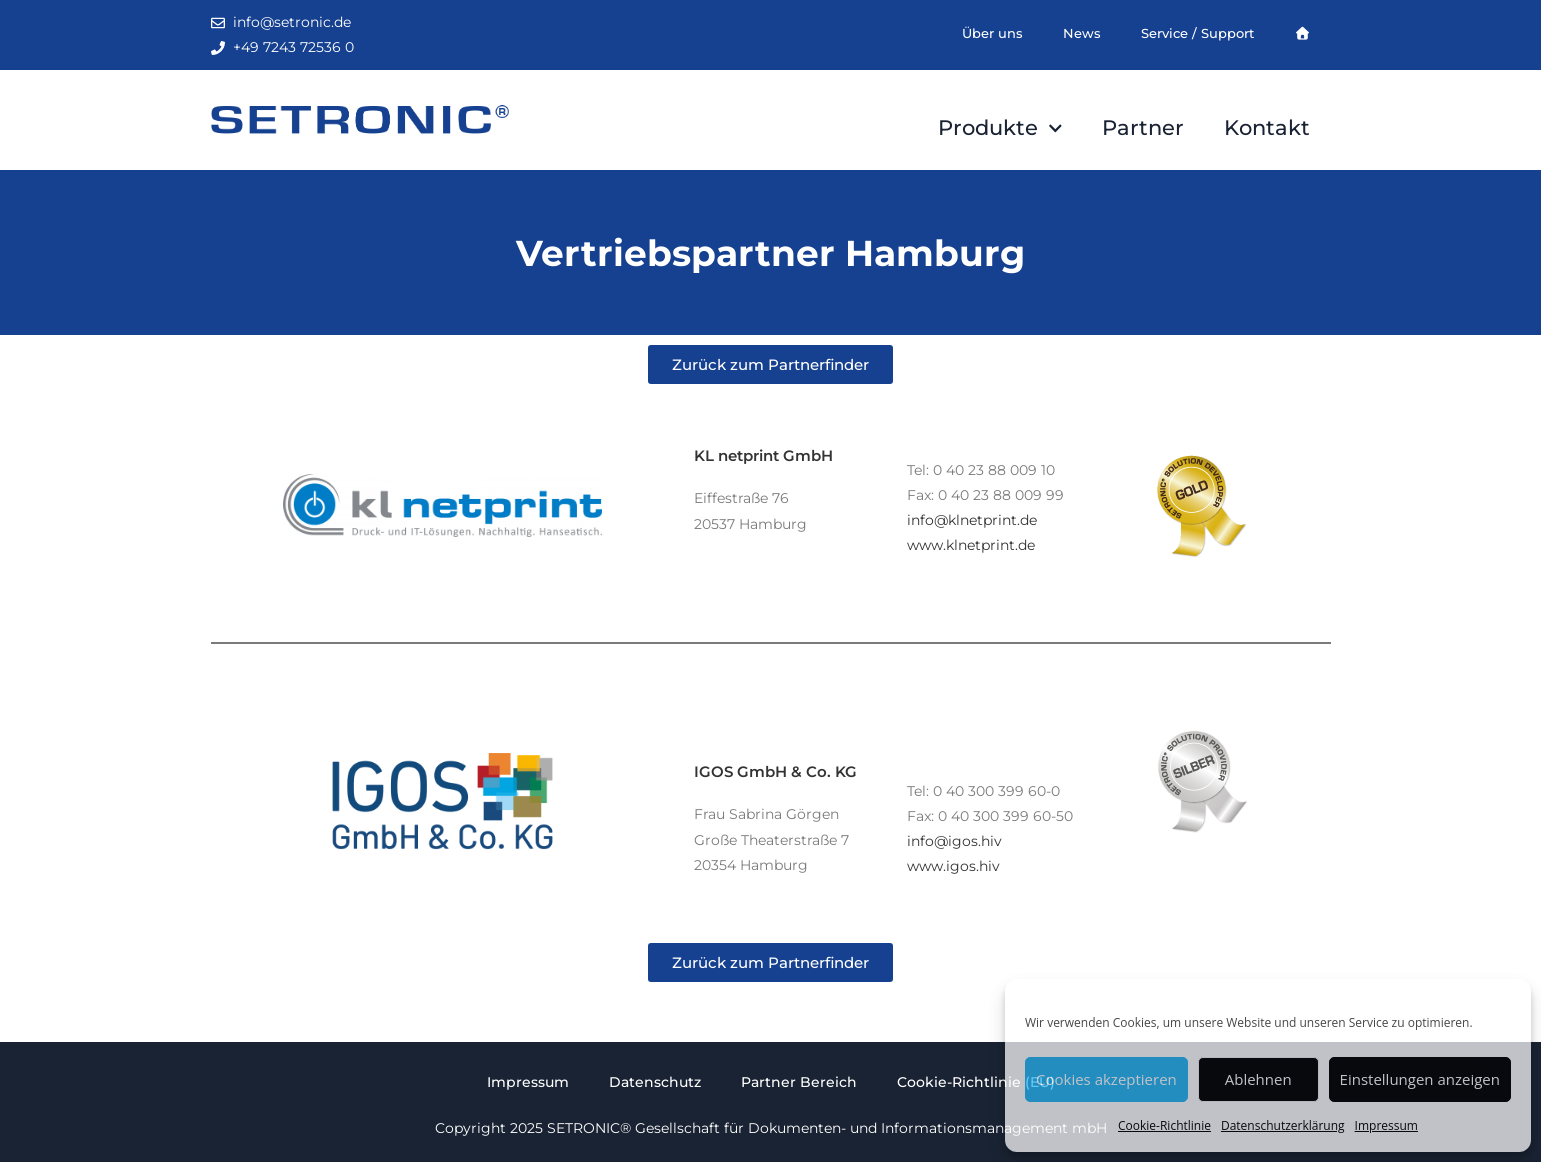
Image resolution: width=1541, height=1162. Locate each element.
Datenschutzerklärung (1283, 1125)
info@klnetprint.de (972, 520)
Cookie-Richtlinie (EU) (976, 1082)
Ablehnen (1258, 1079)
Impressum (1386, 1125)
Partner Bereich (799, 1082)
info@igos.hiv (954, 841)
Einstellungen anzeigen (1420, 1079)
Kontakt (1267, 127)
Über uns (992, 33)
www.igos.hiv (953, 866)
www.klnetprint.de (971, 545)
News (1082, 33)
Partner (1143, 127)
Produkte (1000, 128)
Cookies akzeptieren (1106, 1079)
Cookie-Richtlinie (1164, 1125)
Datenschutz (655, 1082)
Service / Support (1197, 33)
